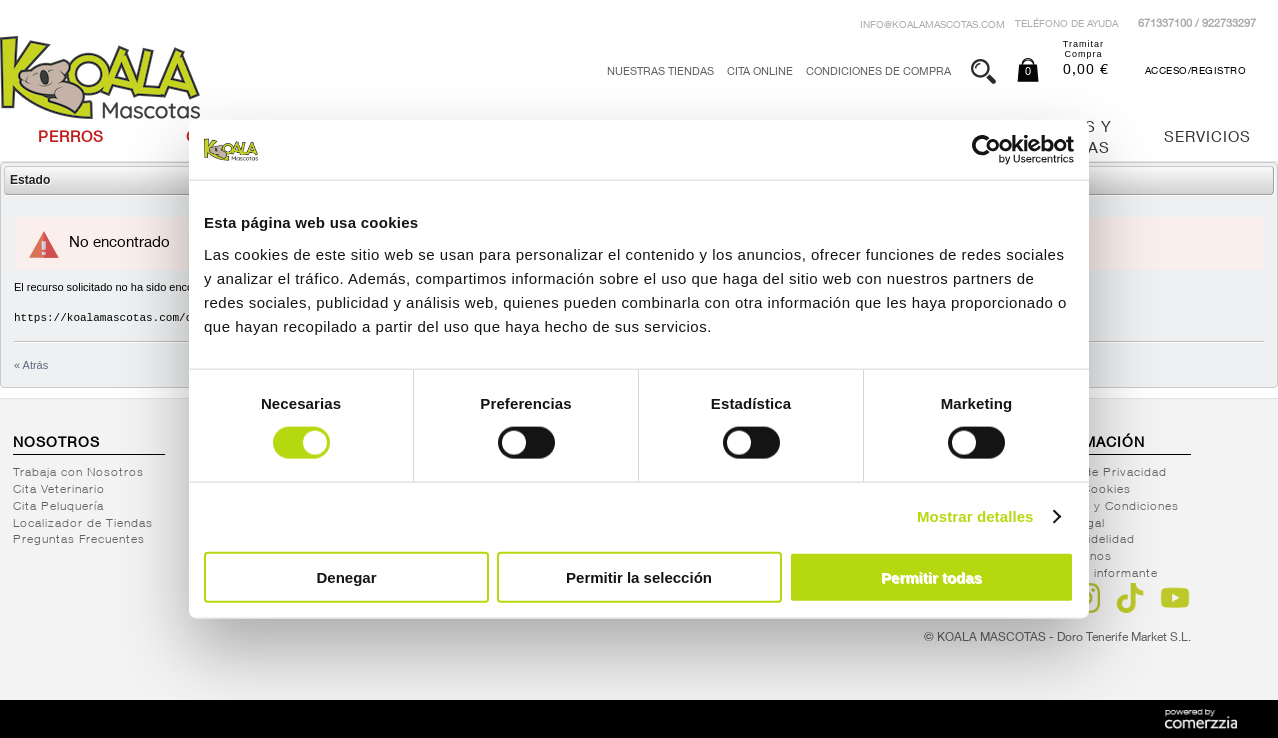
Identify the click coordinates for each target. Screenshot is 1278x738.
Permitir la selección (639, 576)
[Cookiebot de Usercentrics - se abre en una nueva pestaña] (986, 150)
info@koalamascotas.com (932, 26)
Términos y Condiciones (1107, 507)
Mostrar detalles (975, 516)
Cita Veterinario (59, 490)
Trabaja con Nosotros (78, 473)
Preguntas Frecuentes (79, 540)
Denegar (346, 576)
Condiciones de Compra (878, 72)
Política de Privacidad (1101, 473)
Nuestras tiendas (660, 72)
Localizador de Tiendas (83, 524)
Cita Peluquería (58, 507)
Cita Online (760, 72)
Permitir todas (931, 576)
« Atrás (31, 365)
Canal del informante (1096, 574)
